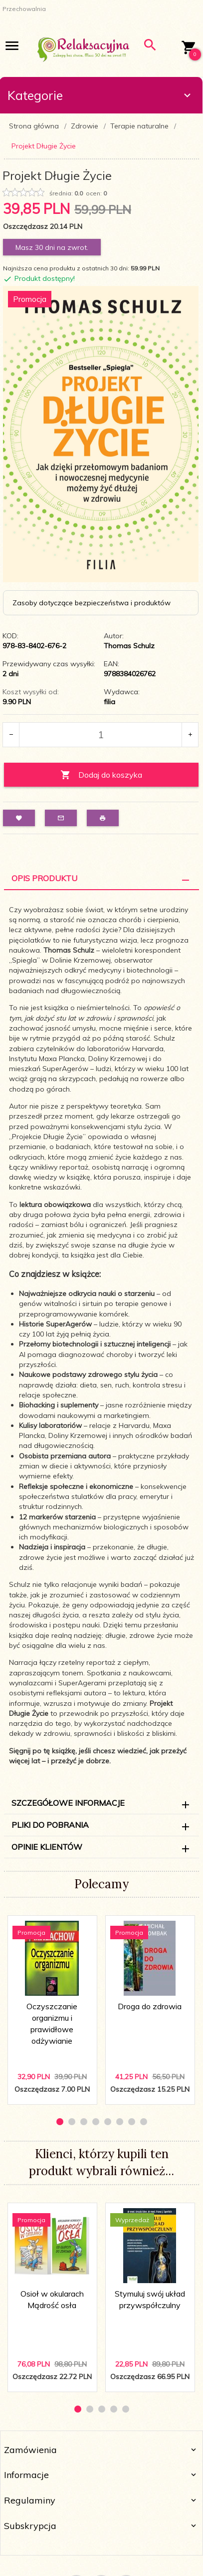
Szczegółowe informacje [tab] (68, 1803)
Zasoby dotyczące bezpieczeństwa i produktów (91, 602)
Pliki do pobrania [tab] (50, 1825)
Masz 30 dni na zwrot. (51, 247)
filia (109, 701)
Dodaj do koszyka (101, 775)
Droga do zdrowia (150, 2006)
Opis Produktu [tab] (44, 878)
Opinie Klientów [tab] (46, 1847)
